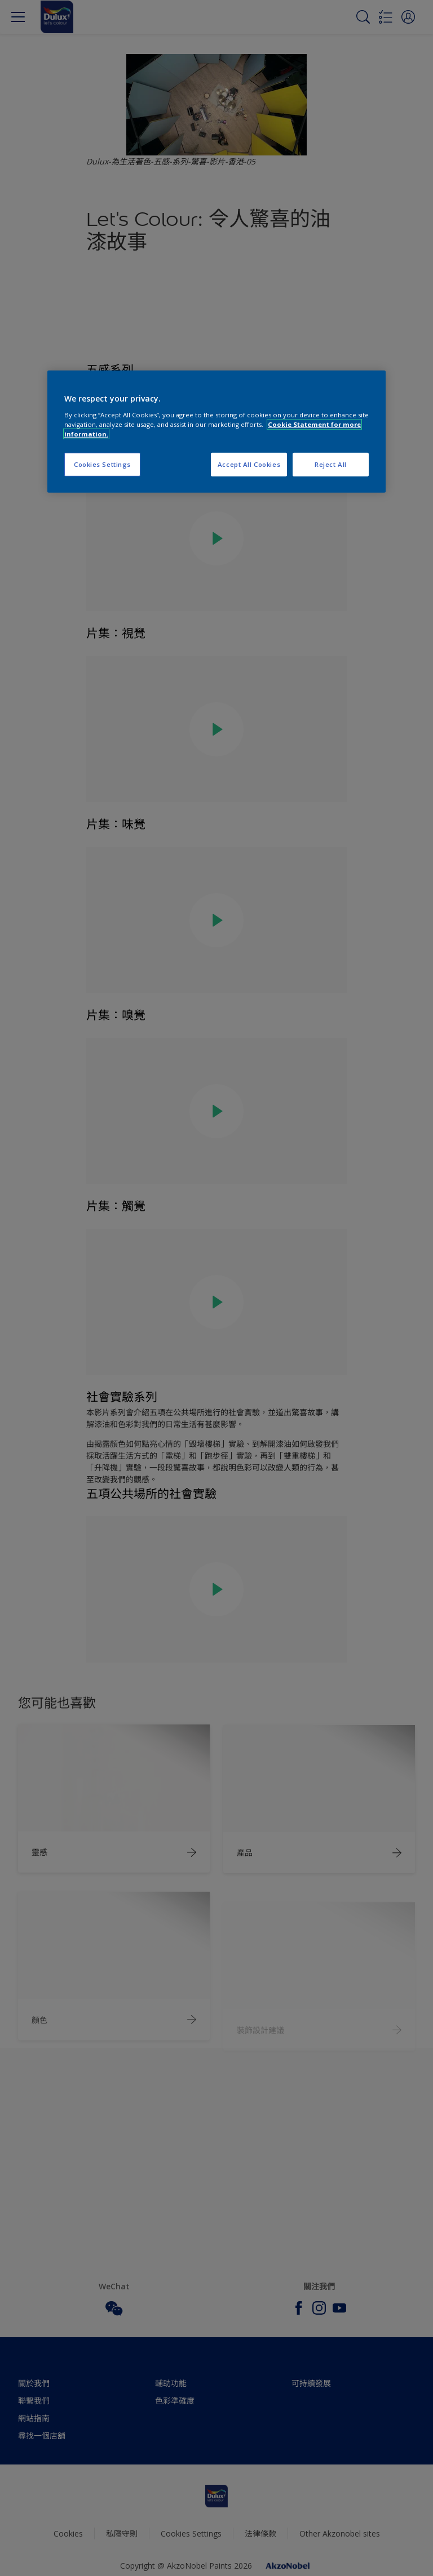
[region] (216, 432)
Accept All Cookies (249, 464)
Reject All (331, 464)
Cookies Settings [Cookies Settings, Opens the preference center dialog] (102, 464)
